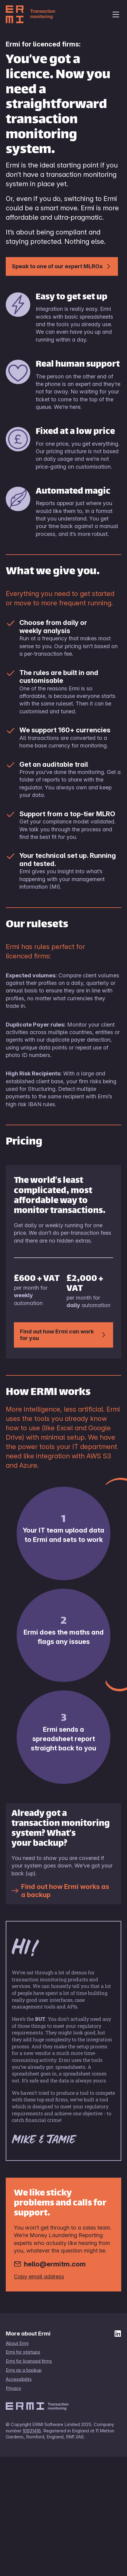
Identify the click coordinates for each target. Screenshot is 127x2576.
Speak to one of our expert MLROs (62, 266)
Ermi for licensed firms (29, 2361)
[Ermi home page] (44, 14)
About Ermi (17, 2343)
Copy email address (39, 2276)
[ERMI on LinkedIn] (117, 2335)
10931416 (32, 2431)
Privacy (13, 2388)
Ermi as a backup (24, 2370)
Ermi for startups (23, 2352)
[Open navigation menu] (115, 14)
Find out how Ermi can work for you (63, 1334)
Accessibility (19, 2379)
